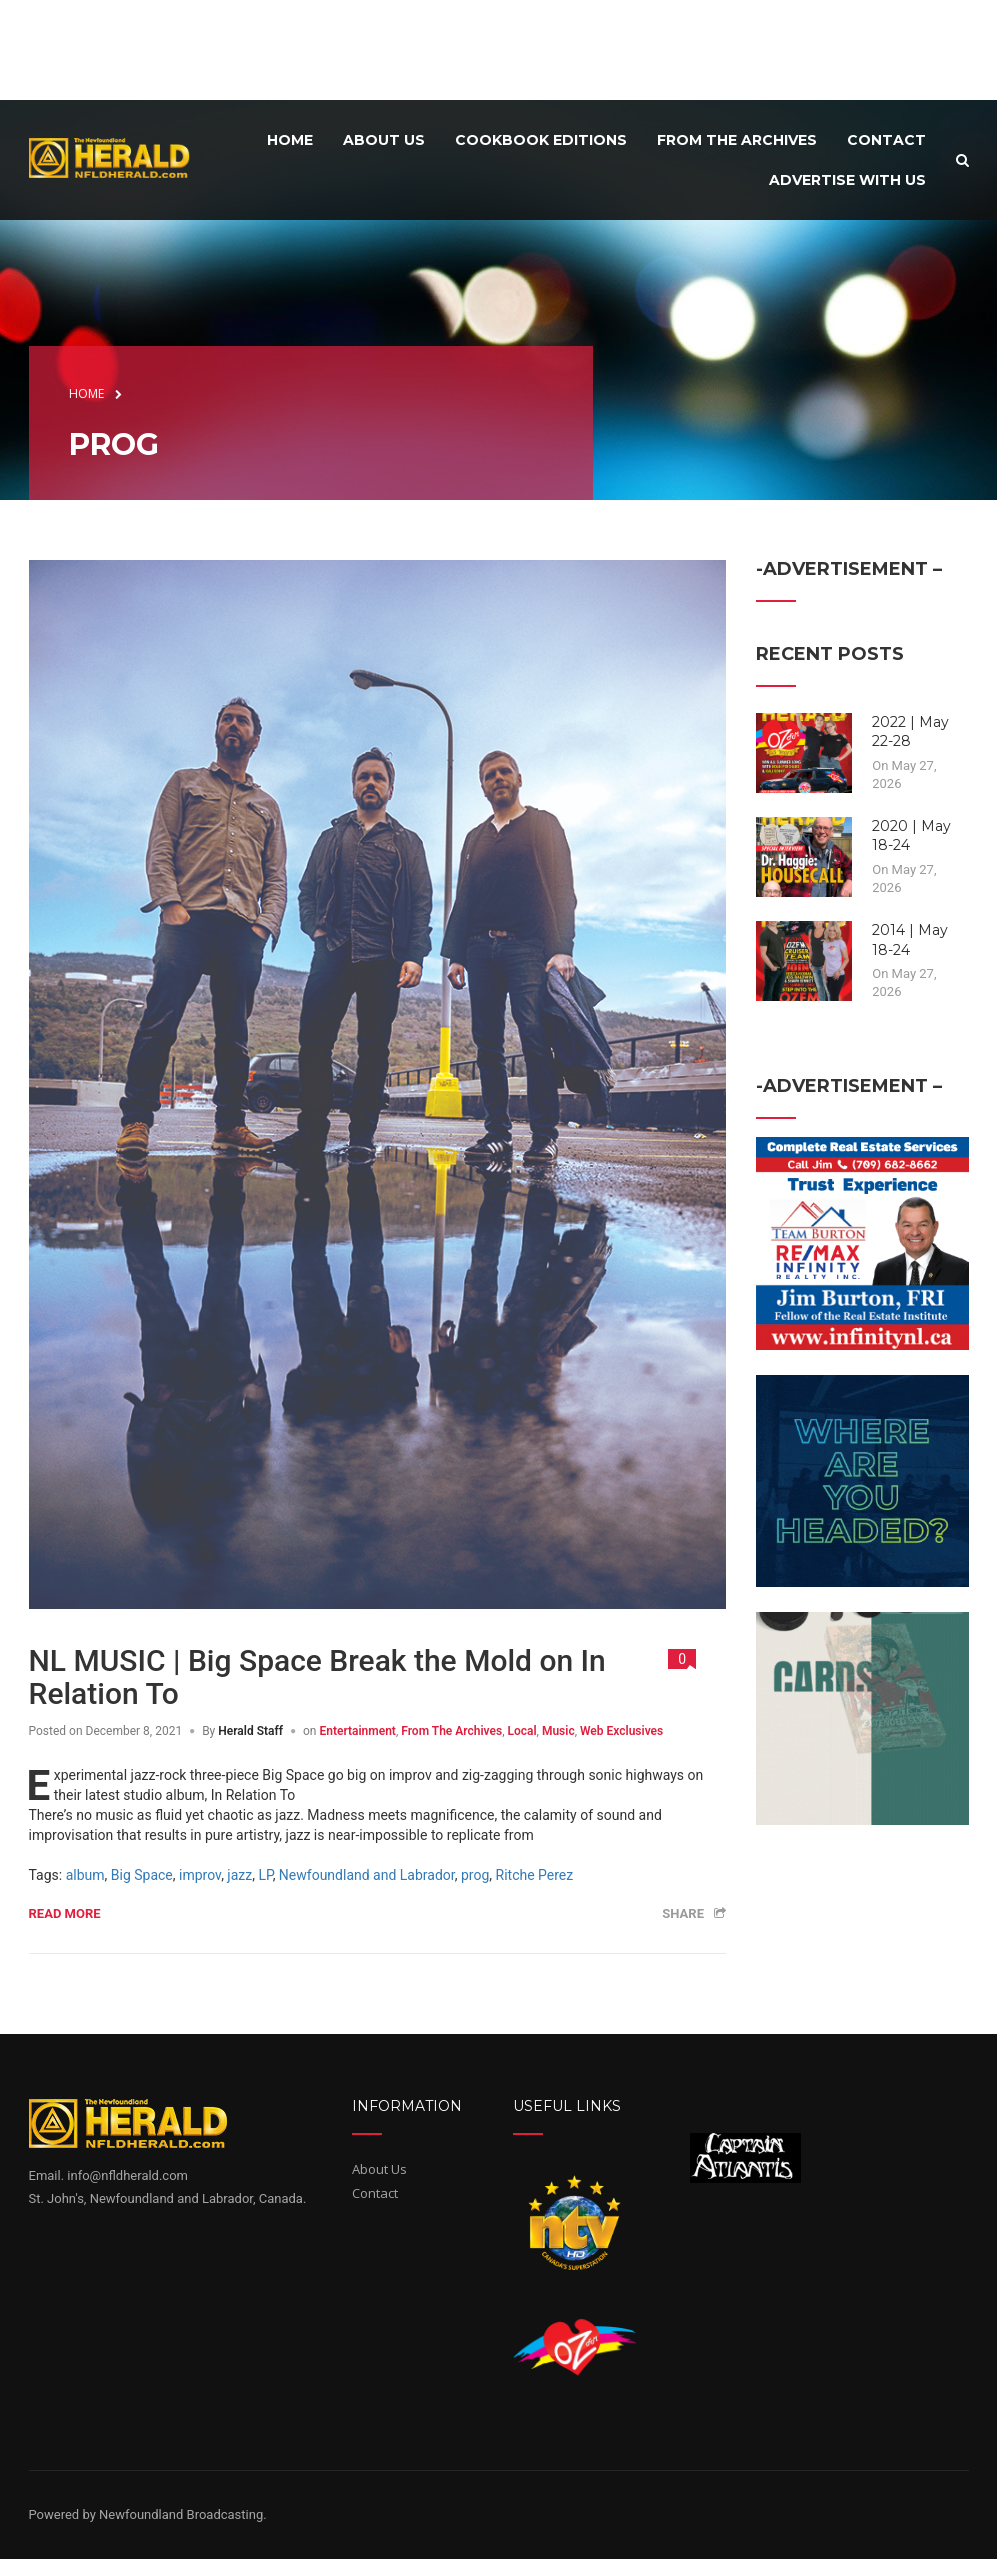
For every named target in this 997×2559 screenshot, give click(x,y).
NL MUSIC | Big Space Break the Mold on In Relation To (317, 1677)
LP (265, 1875)
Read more (65, 1913)
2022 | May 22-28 (910, 732)
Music (558, 1731)
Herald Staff (250, 1731)
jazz (239, 1875)
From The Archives (451, 1731)
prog (475, 1875)
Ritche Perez (535, 1875)
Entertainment (357, 1731)
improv (200, 1875)
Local (521, 1731)
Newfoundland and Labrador (367, 1875)
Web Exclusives (621, 1731)
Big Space (142, 1875)
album (85, 1875)
